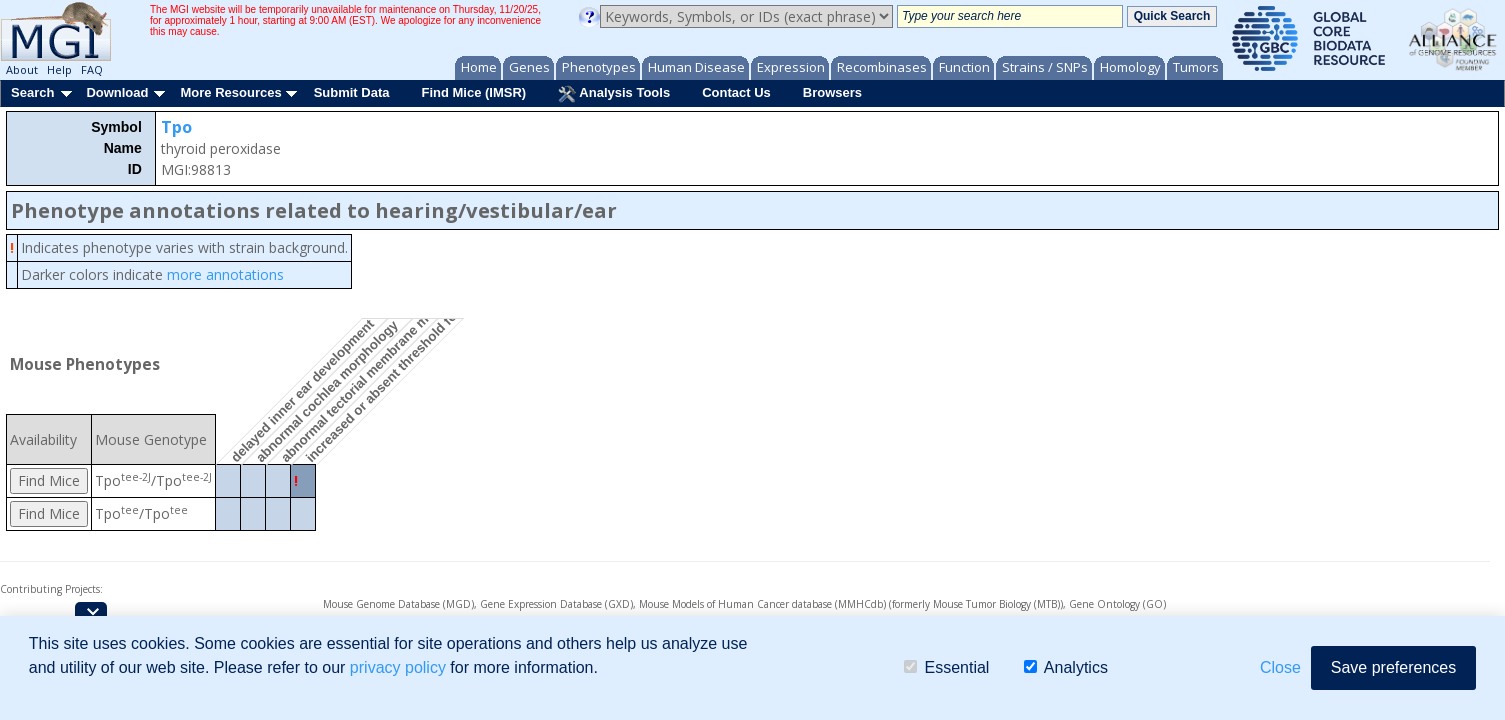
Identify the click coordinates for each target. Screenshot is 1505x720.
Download (117, 92)
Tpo (176, 127)
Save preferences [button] (1393, 667)
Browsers (832, 92)
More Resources (230, 92)
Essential (946, 667)
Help (59, 69)
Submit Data (352, 92)
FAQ (92, 69)
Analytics (1066, 667)
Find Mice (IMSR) (473, 92)
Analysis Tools (614, 94)
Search (32, 92)
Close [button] (1280, 667)
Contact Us (736, 92)
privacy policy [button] (398, 667)
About (22, 69)
